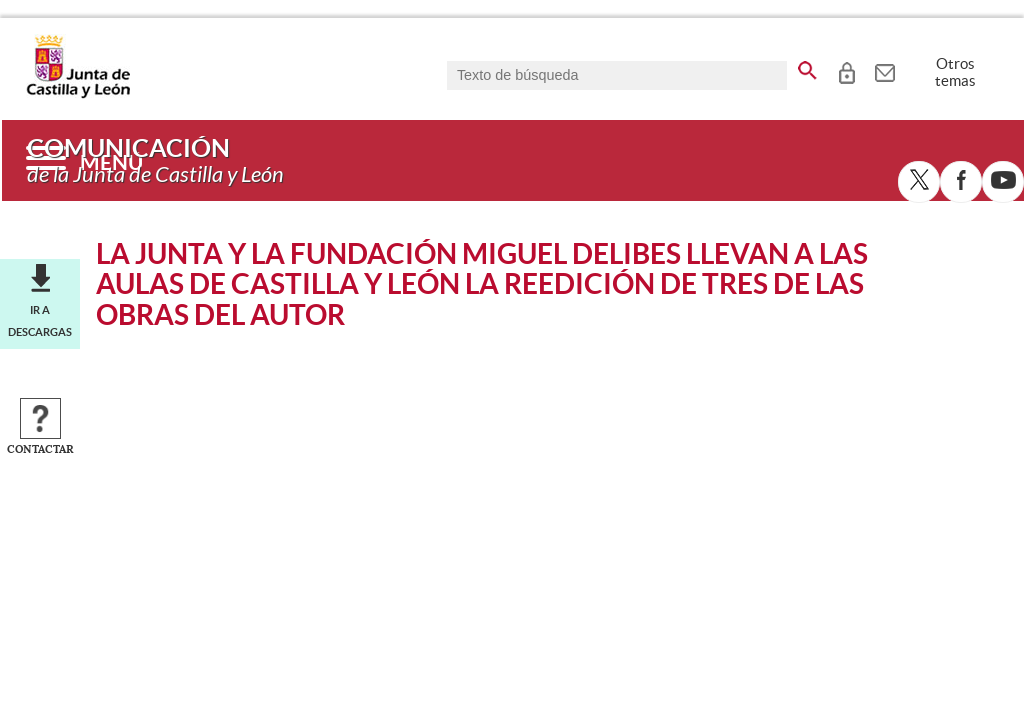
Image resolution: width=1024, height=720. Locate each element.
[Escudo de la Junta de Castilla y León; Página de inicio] (78, 94)
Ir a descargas (40, 321)
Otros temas (955, 72)
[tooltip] (846, 70)
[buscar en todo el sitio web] (807, 67)
